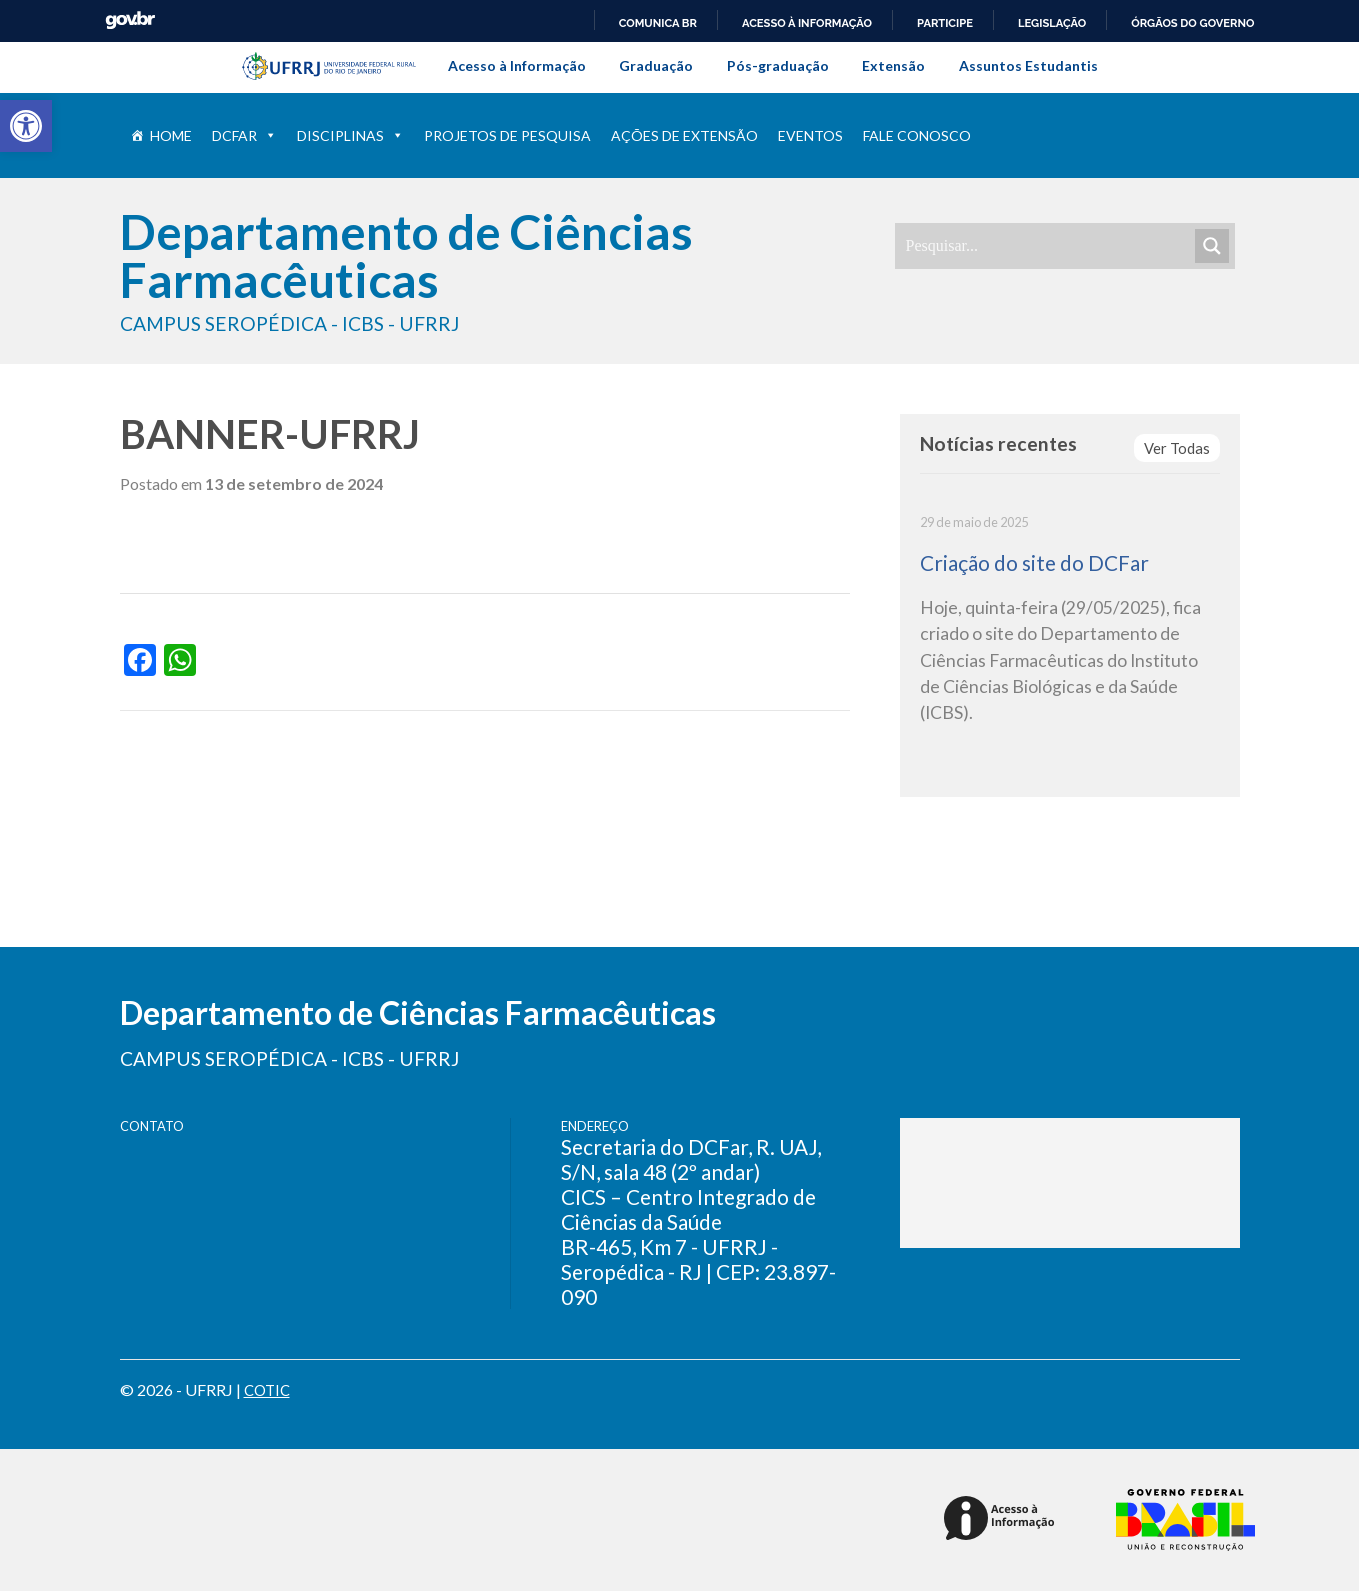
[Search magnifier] (1212, 246)
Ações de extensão (684, 135)
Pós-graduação (778, 65)
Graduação (656, 65)
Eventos (810, 135)
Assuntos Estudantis (1028, 65)
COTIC (269, 1389)
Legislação (1052, 23)
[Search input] (1048, 246)
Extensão (893, 65)
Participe (945, 23)
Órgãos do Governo (1192, 23)
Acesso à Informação (517, 65)
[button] (26, 126)
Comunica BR (658, 23)
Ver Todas (1175, 448)
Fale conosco (917, 135)
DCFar (244, 135)
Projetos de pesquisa (507, 135)
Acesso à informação (807, 23)
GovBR (130, 20)
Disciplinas (350, 135)
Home (171, 135)
